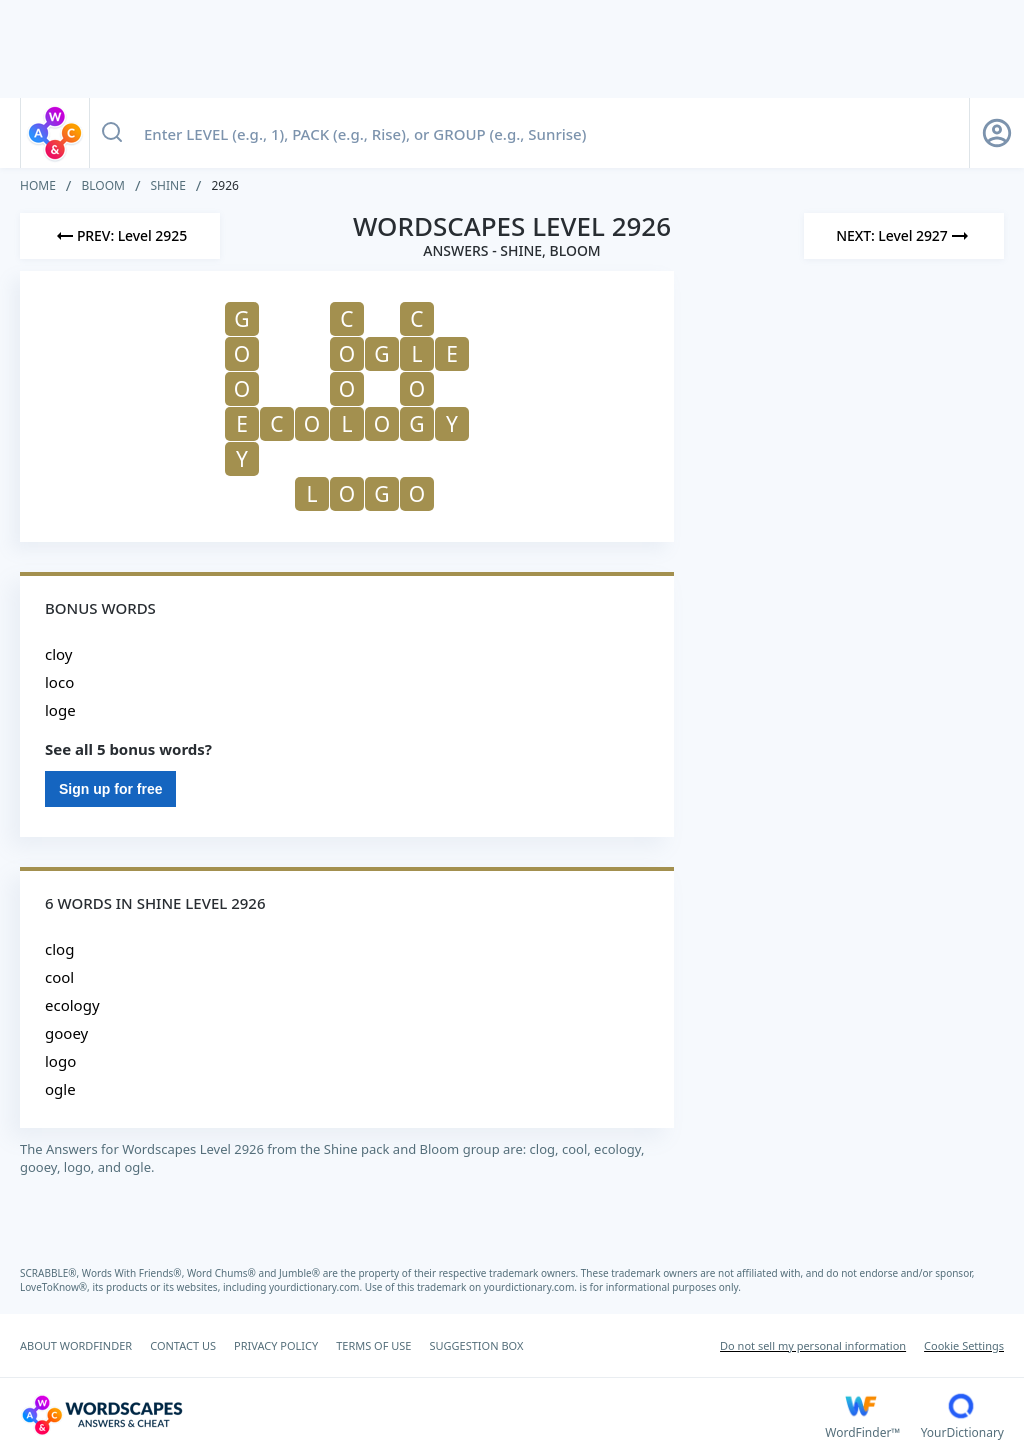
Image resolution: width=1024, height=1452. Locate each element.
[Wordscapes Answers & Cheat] (422, 1415)
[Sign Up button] (997, 133)
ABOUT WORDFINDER (76, 1345)
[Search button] (112, 133)
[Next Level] (904, 236)
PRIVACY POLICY (276, 1345)
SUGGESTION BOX (476, 1345)
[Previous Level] (120, 236)
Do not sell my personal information (813, 1345)
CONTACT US (183, 1345)
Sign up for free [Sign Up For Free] (110, 789)
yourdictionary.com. (317, 1287)
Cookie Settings (964, 1345)
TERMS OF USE (373, 1345)
